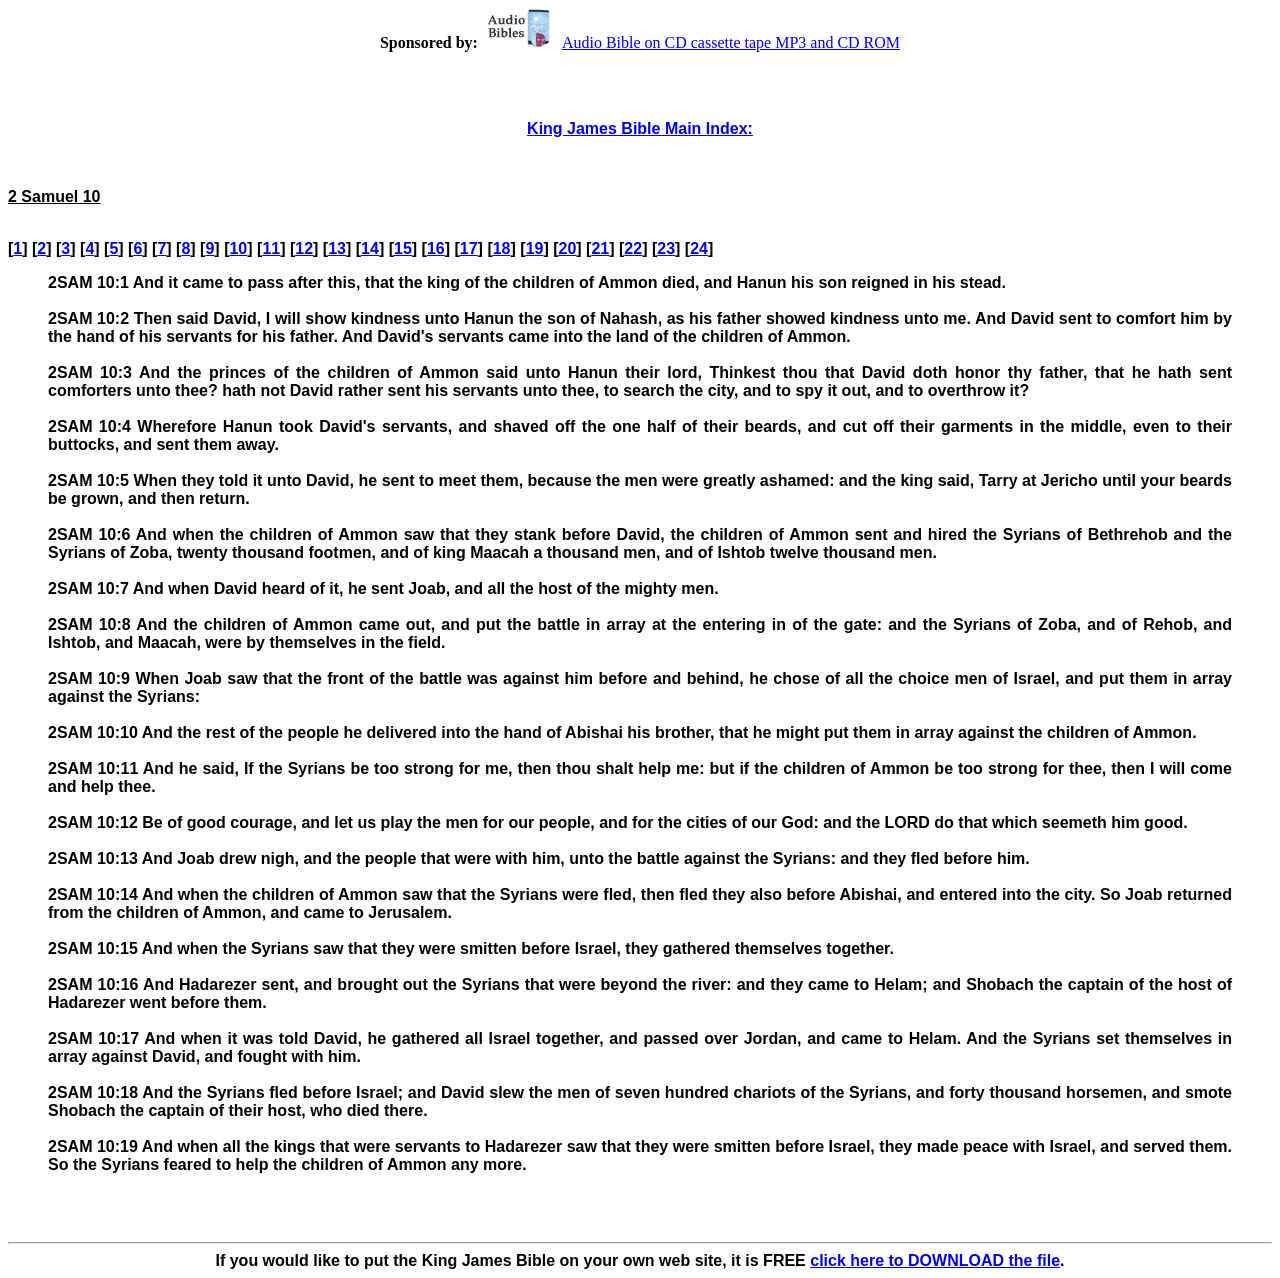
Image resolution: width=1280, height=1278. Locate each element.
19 (535, 248)
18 (502, 248)
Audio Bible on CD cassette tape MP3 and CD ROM (691, 42)
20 (568, 248)
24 (699, 248)
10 (238, 248)
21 (600, 248)
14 (370, 248)
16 (436, 248)
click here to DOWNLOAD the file (935, 1260)
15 (403, 248)
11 (271, 248)
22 (633, 248)
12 (304, 248)
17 (469, 248)
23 (666, 248)
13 (337, 248)
